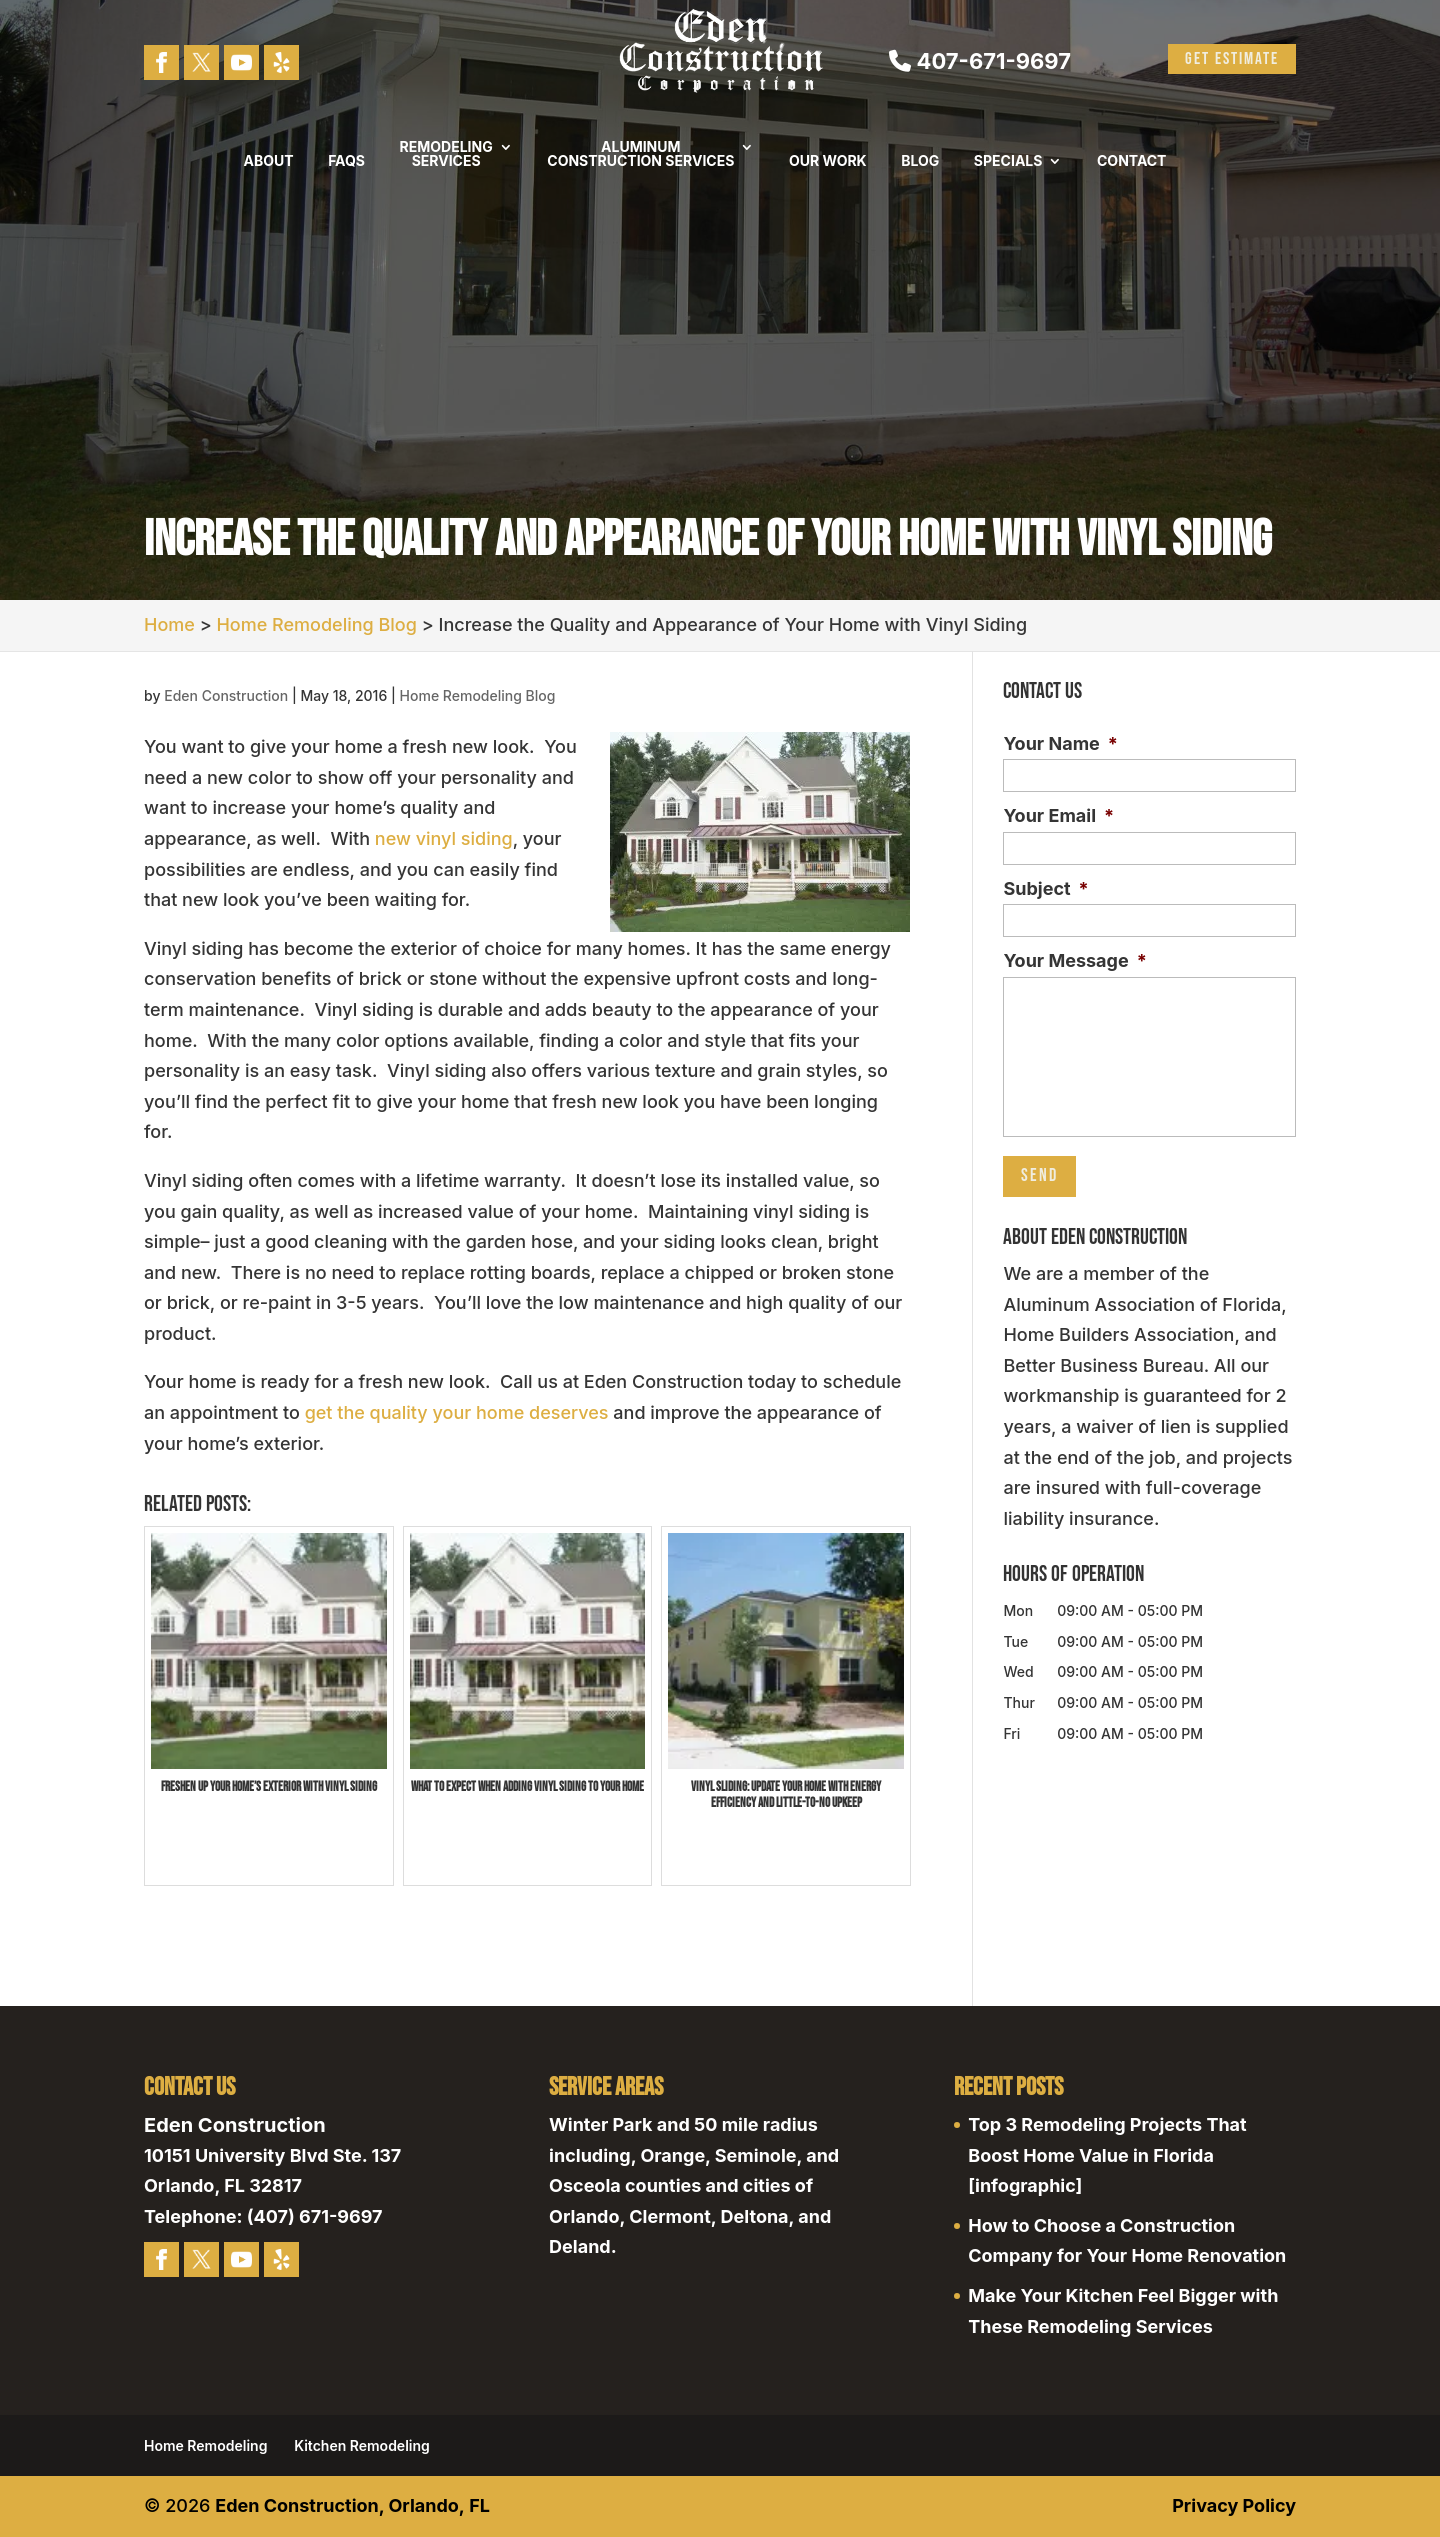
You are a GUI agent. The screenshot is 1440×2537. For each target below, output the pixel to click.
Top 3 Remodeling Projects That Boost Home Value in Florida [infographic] (1107, 2155)
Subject (1045, 888)
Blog (920, 161)
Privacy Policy (1234, 2505)
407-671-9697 (980, 61)
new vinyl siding (444, 838)
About (269, 161)
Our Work (828, 161)
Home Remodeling (205, 2445)
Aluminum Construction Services (640, 154)
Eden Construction (226, 695)
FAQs (346, 161)
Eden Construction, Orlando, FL (352, 2505)
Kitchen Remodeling (362, 2445)
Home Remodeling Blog (478, 695)
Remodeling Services (446, 154)
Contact (1131, 161)
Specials (1008, 161)
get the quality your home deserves (457, 1412)
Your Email (1058, 815)
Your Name (1060, 743)
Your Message (1074, 960)
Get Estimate (1232, 59)
